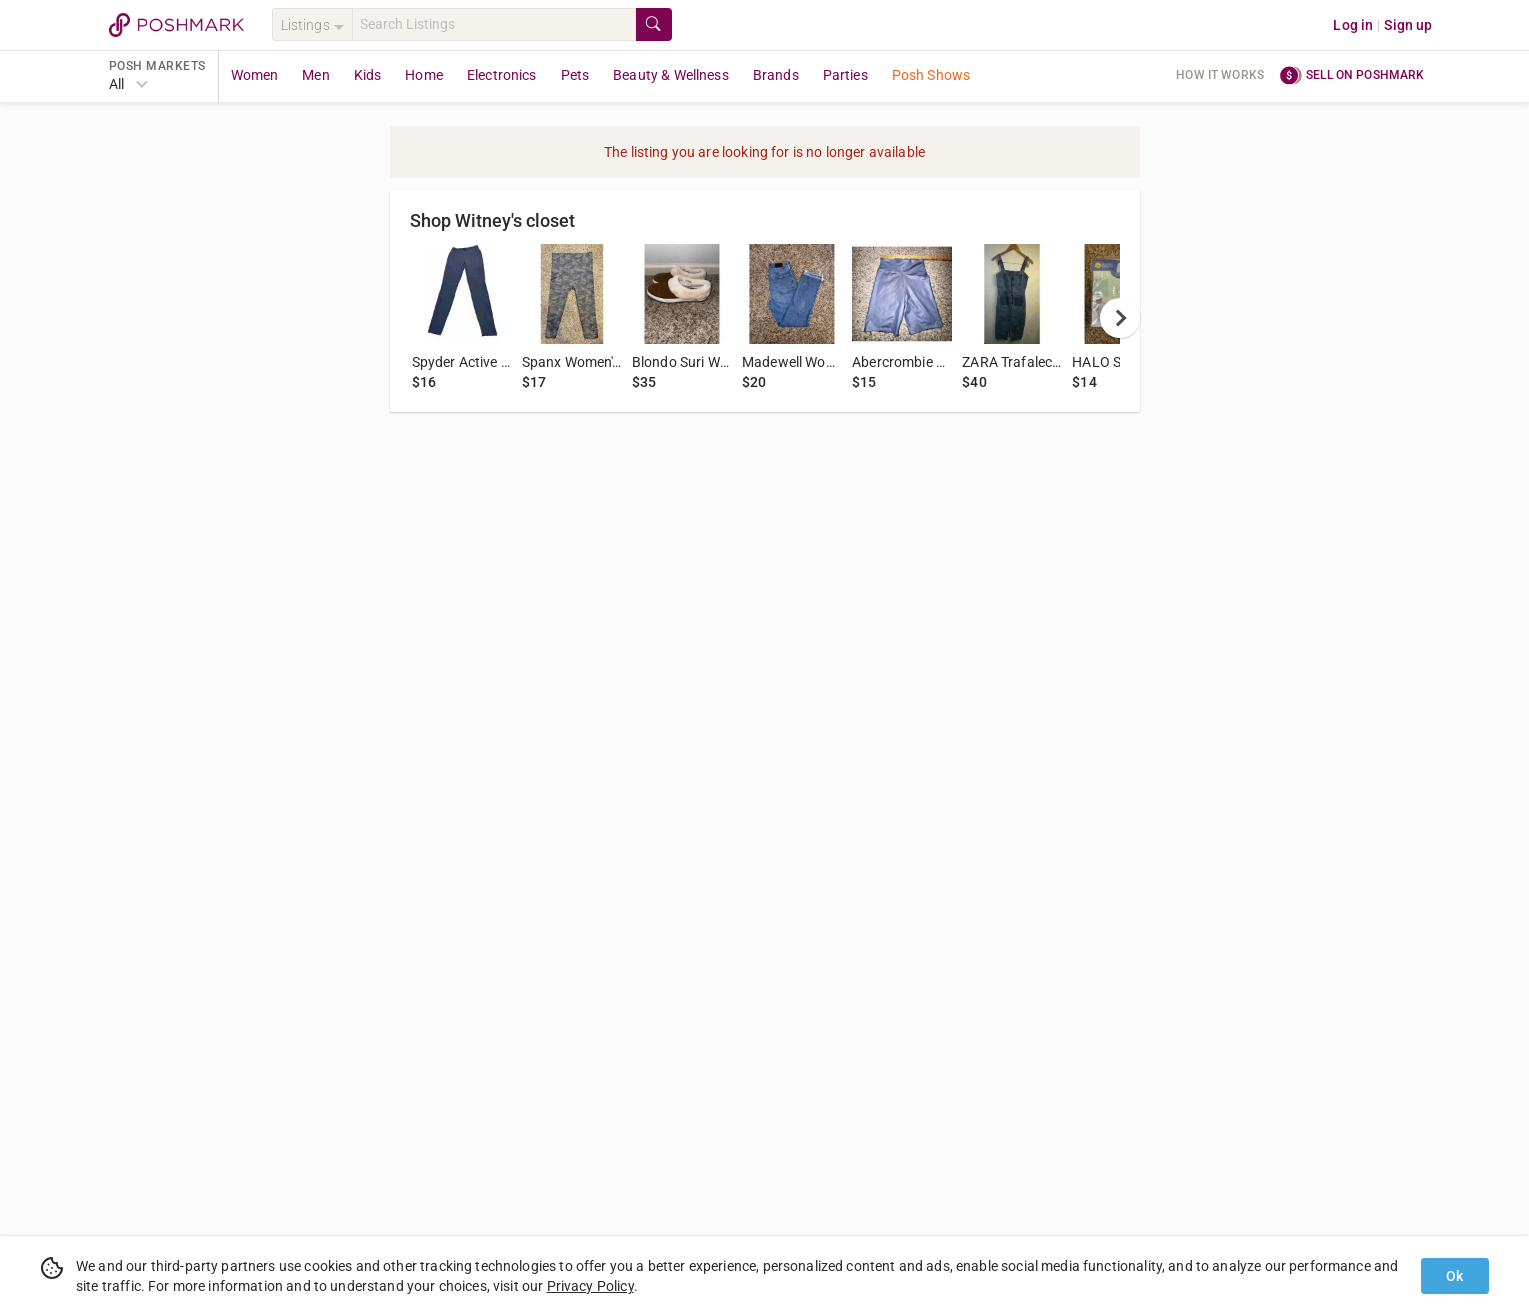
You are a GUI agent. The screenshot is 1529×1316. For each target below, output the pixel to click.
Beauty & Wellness (671, 75)
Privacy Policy (590, 1286)
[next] (1120, 318)
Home (424, 75)
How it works (1220, 75)
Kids (368, 75)
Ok (1454, 1276)
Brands (776, 75)
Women (255, 75)
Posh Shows (931, 75)
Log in (1353, 25)
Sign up (1408, 25)
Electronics (502, 75)
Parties (845, 75)
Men (315, 75)
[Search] (494, 24)
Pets (575, 75)
